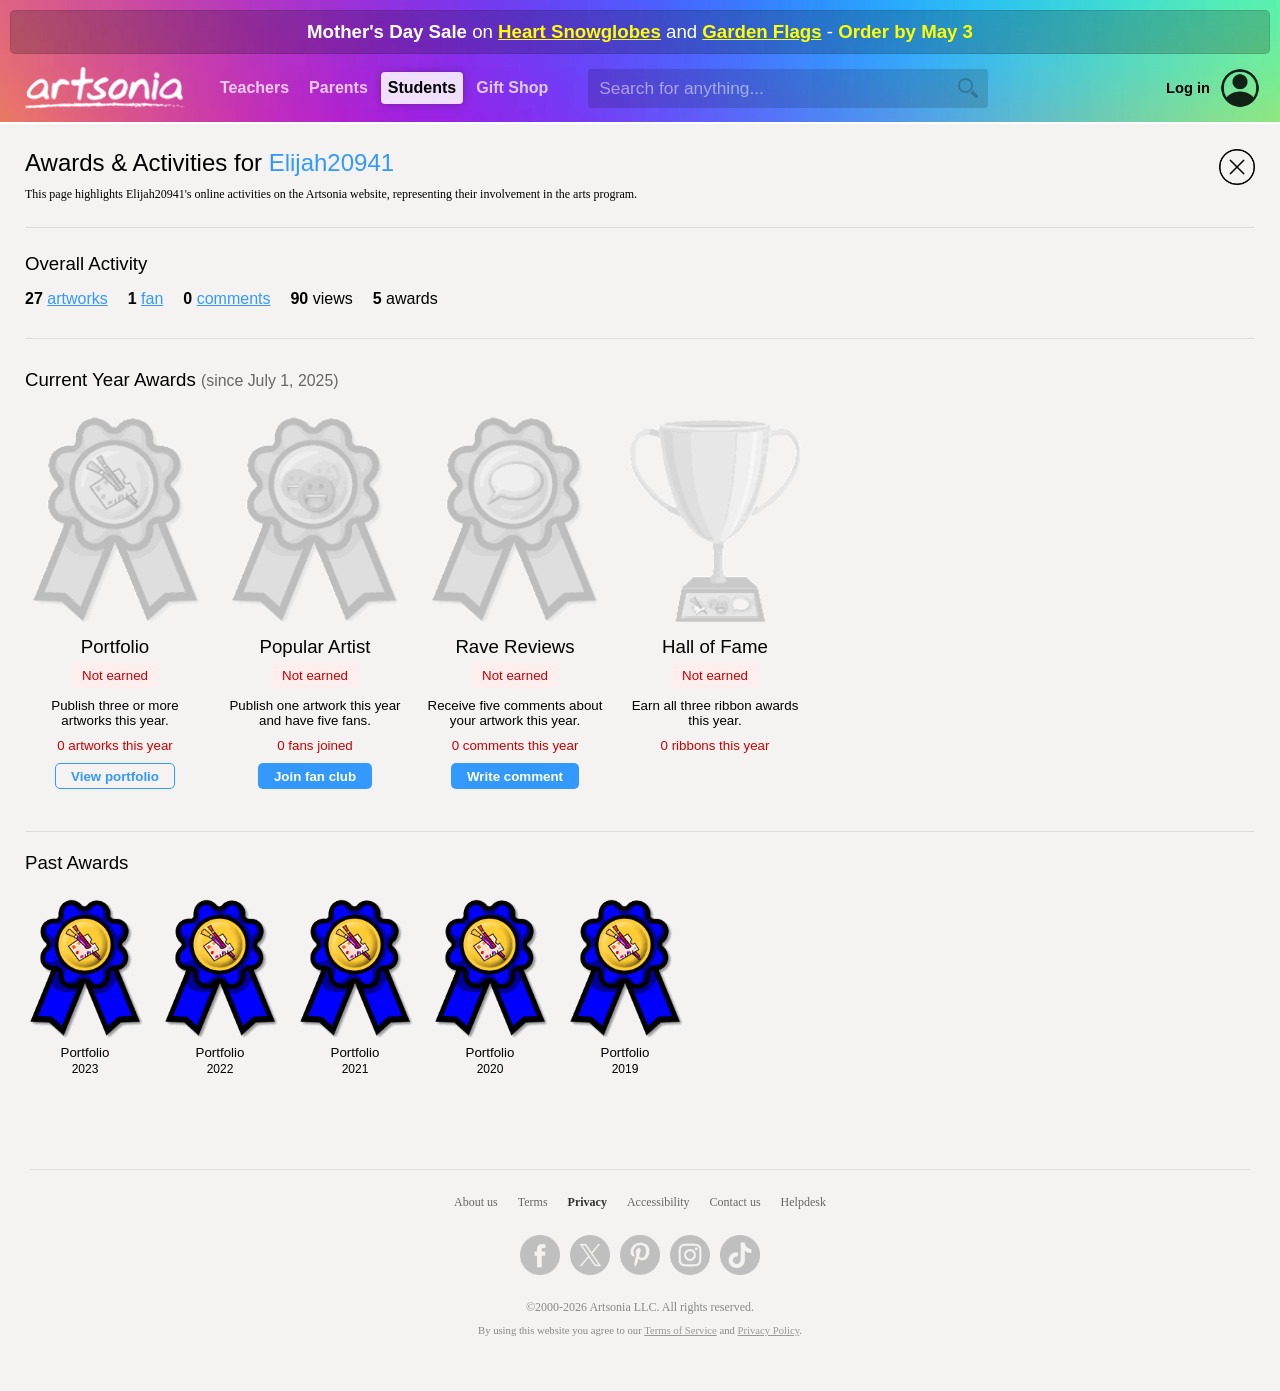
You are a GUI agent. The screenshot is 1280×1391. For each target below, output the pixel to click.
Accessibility (658, 1202)
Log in (1188, 88)
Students (422, 87)
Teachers (254, 87)
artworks (77, 298)
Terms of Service (680, 1330)
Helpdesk (803, 1202)
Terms (533, 1202)
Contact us (735, 1202)
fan (152, 298)
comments (234, 298)
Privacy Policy (769, 1330)
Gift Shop (512, 87)
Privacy (587, 1202)
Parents (338, 87)
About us (476, 1202)
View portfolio (115, 776)
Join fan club (315, 776)
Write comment (515, 776)
